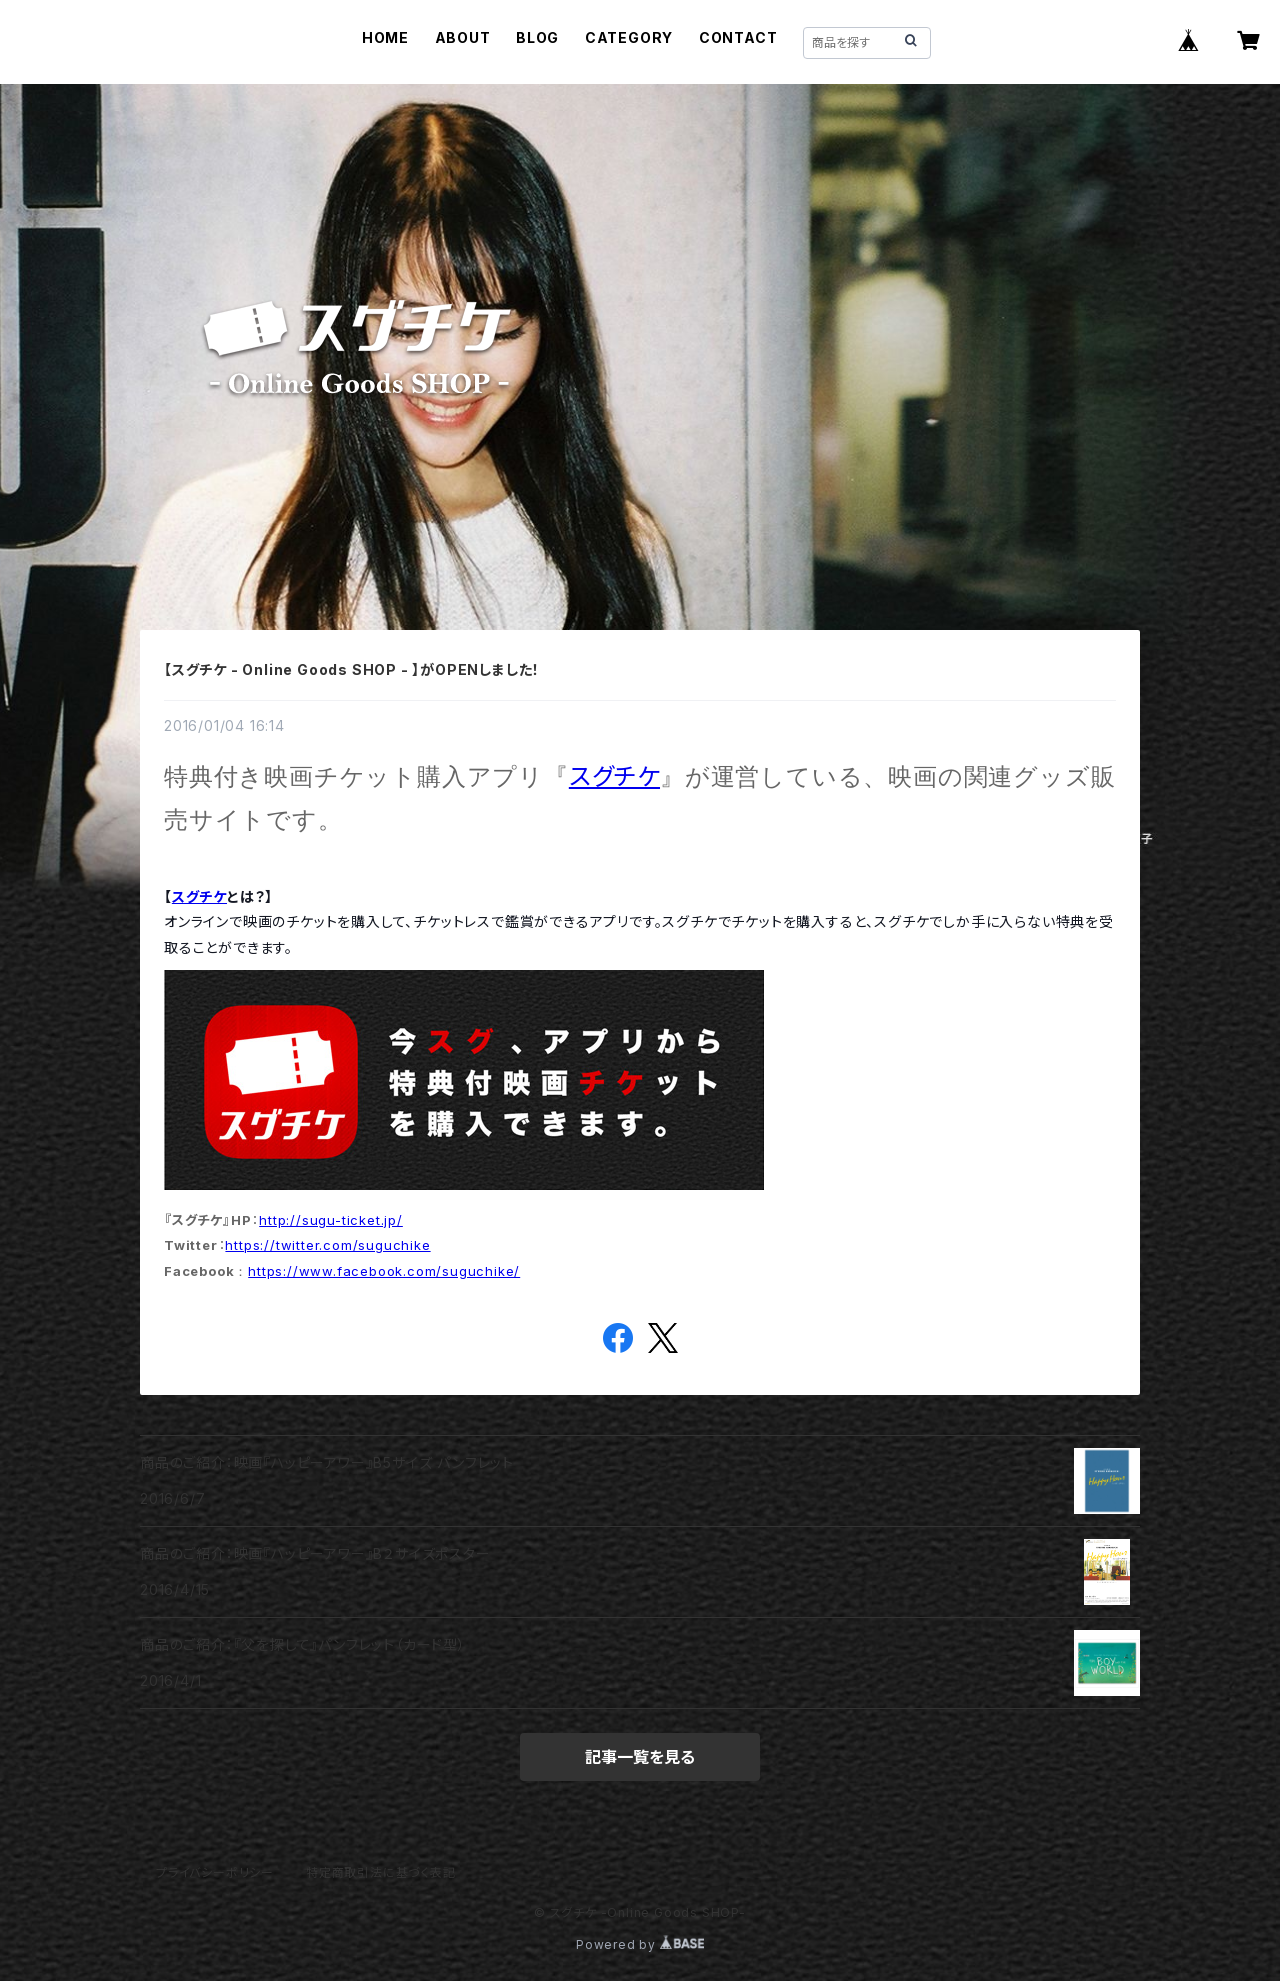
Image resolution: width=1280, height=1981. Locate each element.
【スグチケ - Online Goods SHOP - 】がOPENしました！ (352, 669)
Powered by (640, 1944)
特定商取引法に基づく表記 (381, 1872)
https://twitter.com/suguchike (327, 1245)
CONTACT (738, 37)
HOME (385, 37)
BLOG (537, 37)
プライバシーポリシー (215, 1872)
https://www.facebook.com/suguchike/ (384, 1271)
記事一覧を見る (640, 1757)
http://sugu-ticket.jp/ (331, 1220)
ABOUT (463, 37)
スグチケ (614, 776)
